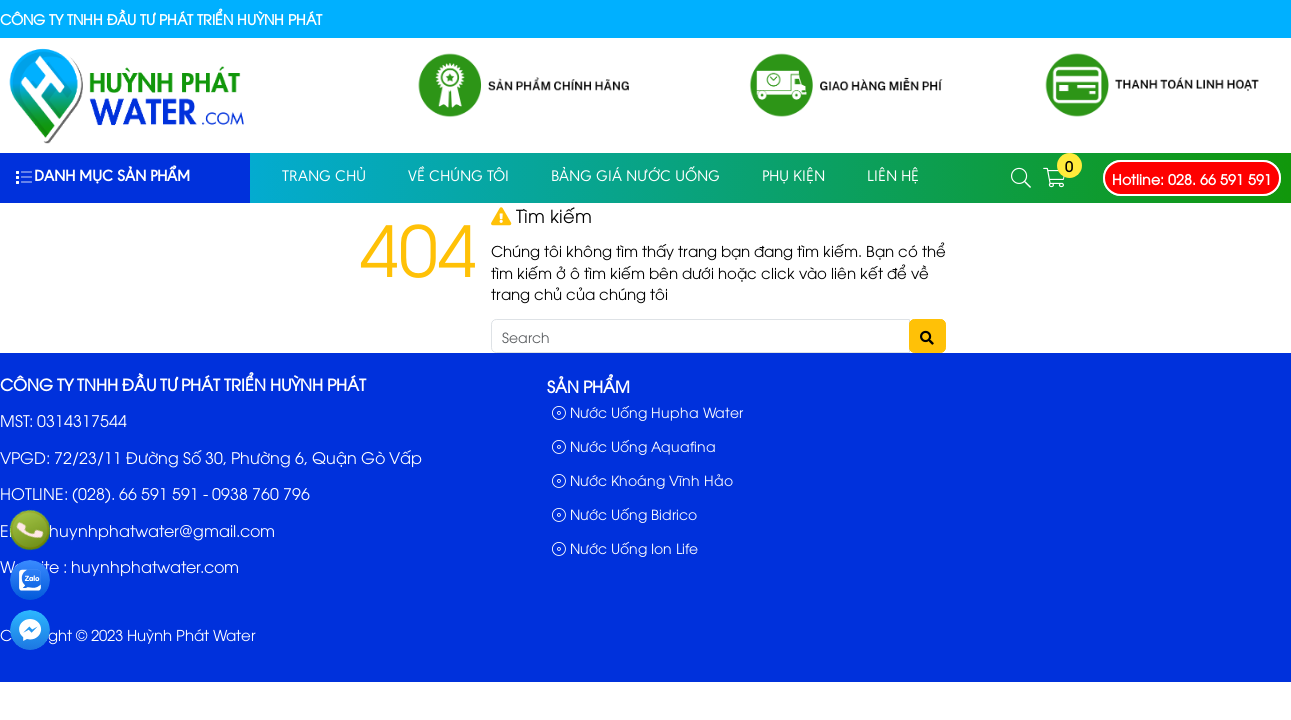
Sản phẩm (588, 386)
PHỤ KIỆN (793, 177)
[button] (1022, 178)
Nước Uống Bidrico (624, 513)
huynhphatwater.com (155, 566)
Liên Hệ (893, 177)
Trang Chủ (324, 177)
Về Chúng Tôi (458, 177)
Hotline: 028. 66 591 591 (1192, 178)
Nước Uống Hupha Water (647, 411)
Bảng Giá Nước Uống (635, 177)
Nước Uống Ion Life (625, 547)
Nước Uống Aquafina (634, 445)
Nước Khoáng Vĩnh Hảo (642, 479)
